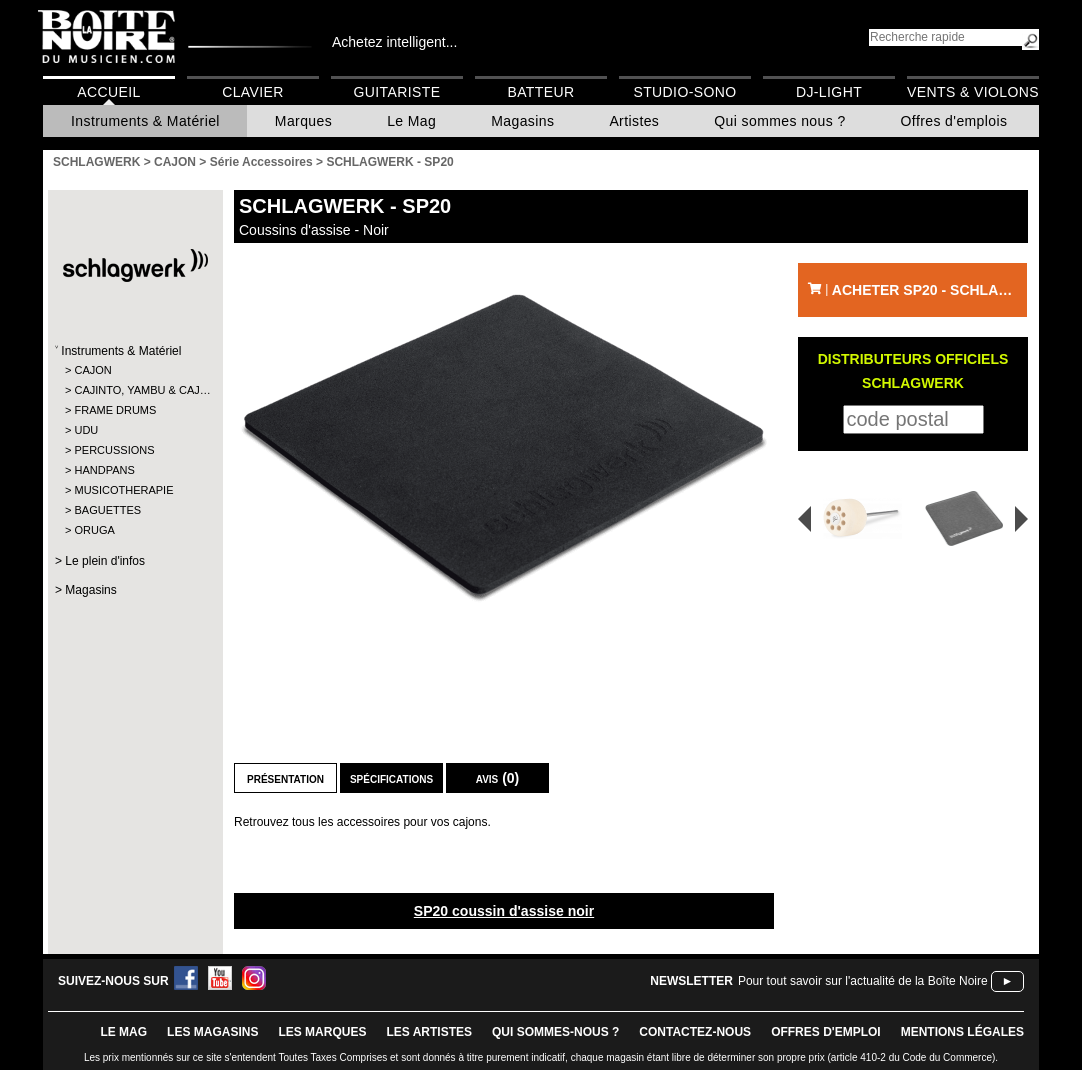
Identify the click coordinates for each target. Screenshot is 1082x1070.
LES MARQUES (322, 1032)
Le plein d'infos (105, 561)
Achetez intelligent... (394, 42)
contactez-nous (695, 1032)
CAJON (92, 370)
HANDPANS (104, 470)
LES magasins (212, 1032)
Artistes (634, 121)
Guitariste (397, 92)
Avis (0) (498, 778)
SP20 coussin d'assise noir (504, 911)
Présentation (285, 778)
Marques (303, 121)
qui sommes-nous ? (555, 1032)
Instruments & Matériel (145, 121)
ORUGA (94, 530)
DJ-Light (829, 92)
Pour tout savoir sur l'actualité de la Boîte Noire (863, 981)
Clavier (253, 92)
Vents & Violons (973, 92)
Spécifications (391, 778)
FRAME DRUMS (115, 410)
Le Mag (411, 121)
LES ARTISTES (429, 1032)
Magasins (522, 121)
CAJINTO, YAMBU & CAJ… (134, 390)
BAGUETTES (107, 510)
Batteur (540, 92)
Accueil (108, 92)
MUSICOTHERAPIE (123, 490)
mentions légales (962, 1032)
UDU (86, 430)
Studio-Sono (684, 92)
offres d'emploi (826, 1032)
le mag (123, 1032)
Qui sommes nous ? (779, 121)
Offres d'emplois (954, 121)
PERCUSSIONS (114, 450)
